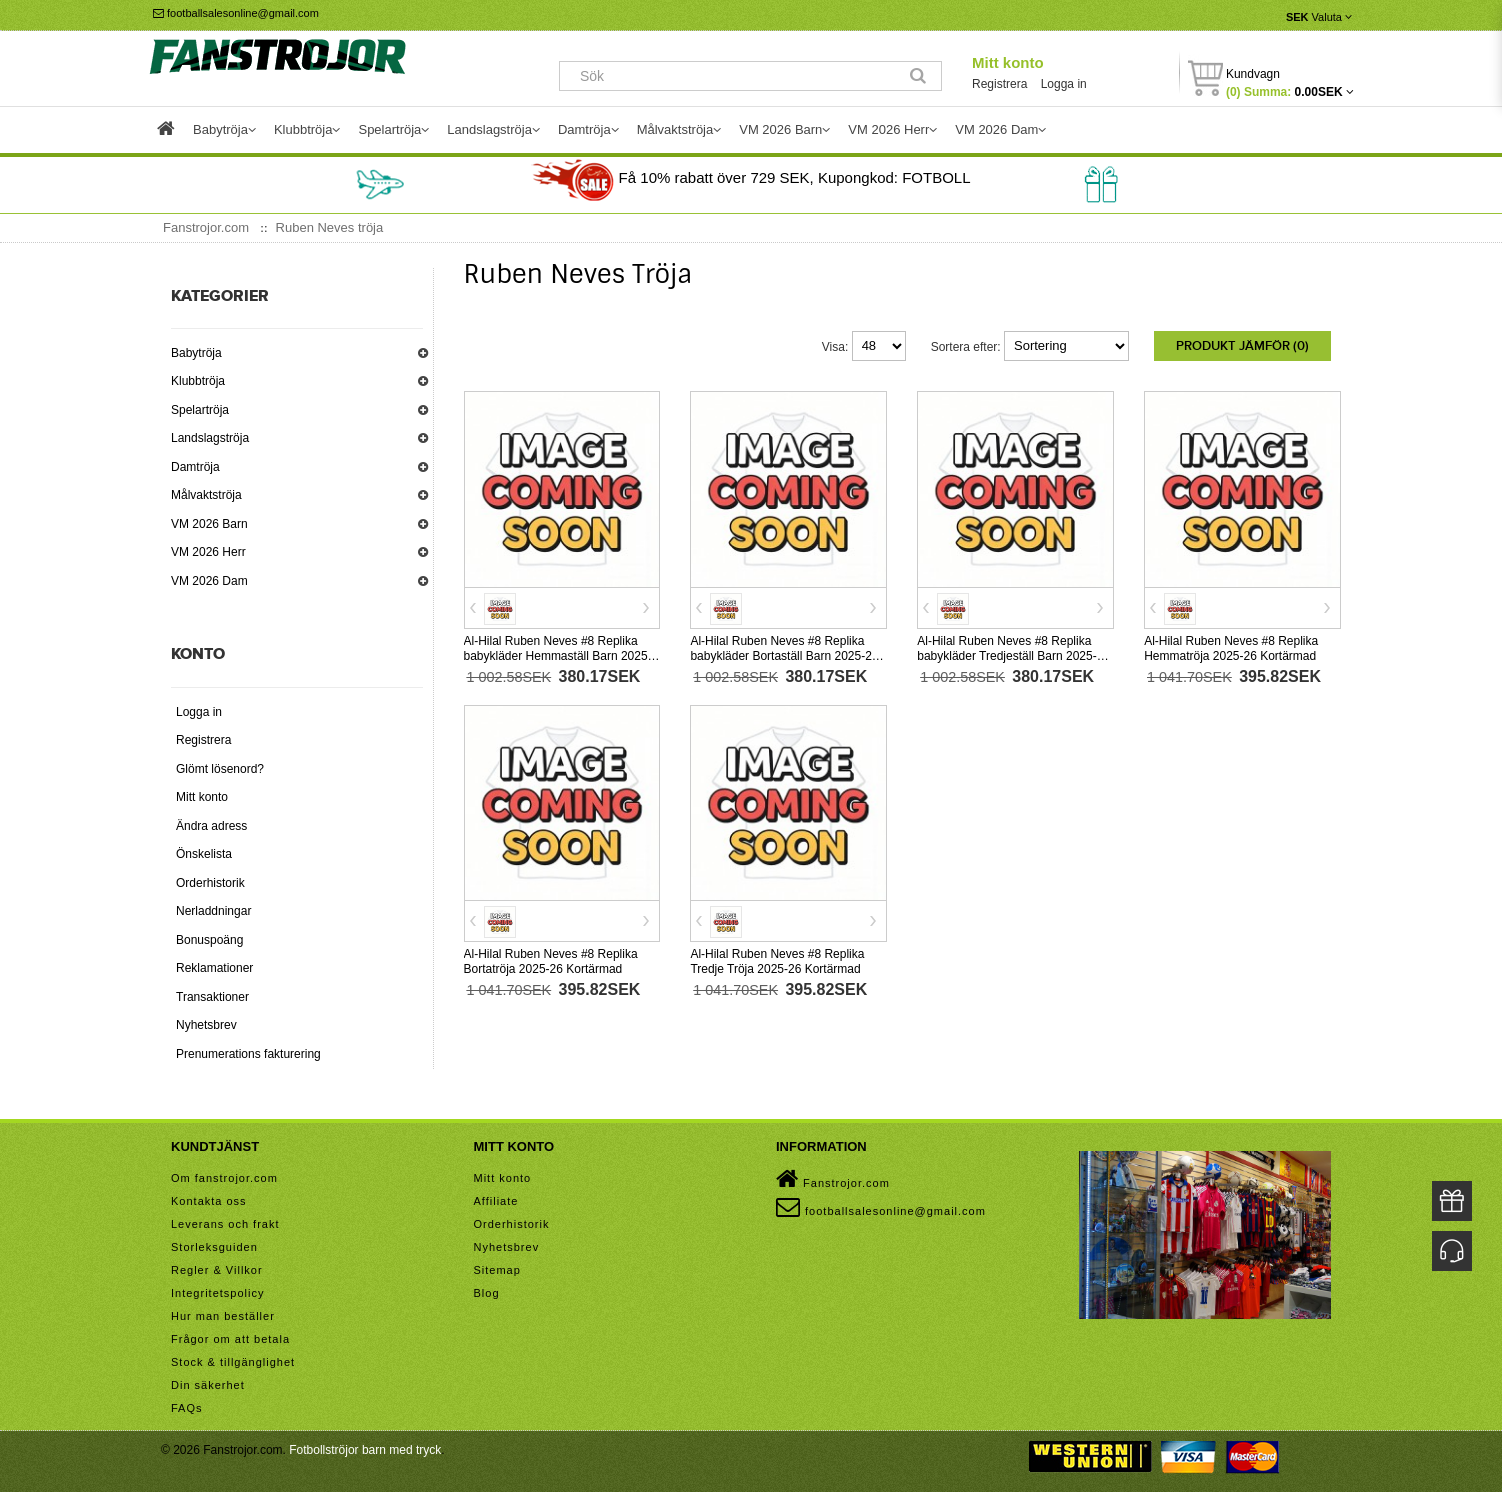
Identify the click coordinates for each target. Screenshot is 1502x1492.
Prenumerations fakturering (248, 1054)
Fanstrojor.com (833, 1179)
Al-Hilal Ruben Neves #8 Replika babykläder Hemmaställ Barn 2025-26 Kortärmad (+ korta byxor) (558, 656)
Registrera (999, 84)
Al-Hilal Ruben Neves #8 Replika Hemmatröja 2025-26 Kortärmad (1231, 648)
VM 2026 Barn (209, 524)
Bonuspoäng (209, 940)
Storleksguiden (214, 1247)
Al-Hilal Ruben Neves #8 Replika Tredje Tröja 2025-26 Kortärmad (777, 961)
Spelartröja (200, 410)
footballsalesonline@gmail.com (236, 13)
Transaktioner (212, 997)
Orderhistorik (210, 883)
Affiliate (496, 1201)
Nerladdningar (213, 911)
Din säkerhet (208, 1385)
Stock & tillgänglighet (233, 1362)
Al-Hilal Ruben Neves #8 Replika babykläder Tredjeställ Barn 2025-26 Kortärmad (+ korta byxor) (1013, 656)
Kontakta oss (209, 1201)
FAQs (187, 1408)
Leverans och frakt (225, 1224)
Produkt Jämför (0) (1242, 346)
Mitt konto (1008, 62)
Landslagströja (210, 438)
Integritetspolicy (217, 1293)
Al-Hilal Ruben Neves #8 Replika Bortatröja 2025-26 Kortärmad (551, 961)
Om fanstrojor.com (224, 1178)
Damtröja (195, 467)
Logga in (1064, 84)
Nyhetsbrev (206, 1025)
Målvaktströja (206, 495)
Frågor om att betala (230, 1339)
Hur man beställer (223, 1316)
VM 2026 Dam (209, 581)
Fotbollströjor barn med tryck (365, 1450)
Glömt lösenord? (220, 769)
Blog (487, 1293)
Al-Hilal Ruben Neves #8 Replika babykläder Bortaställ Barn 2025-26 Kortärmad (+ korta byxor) (784, 656)
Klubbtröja (198, 381)
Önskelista (204, 854)
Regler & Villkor (217, 1270)
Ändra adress (211, 826)
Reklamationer (214, 968)
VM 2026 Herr (208, 552)
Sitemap (497, 1270)
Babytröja (196, 353)
